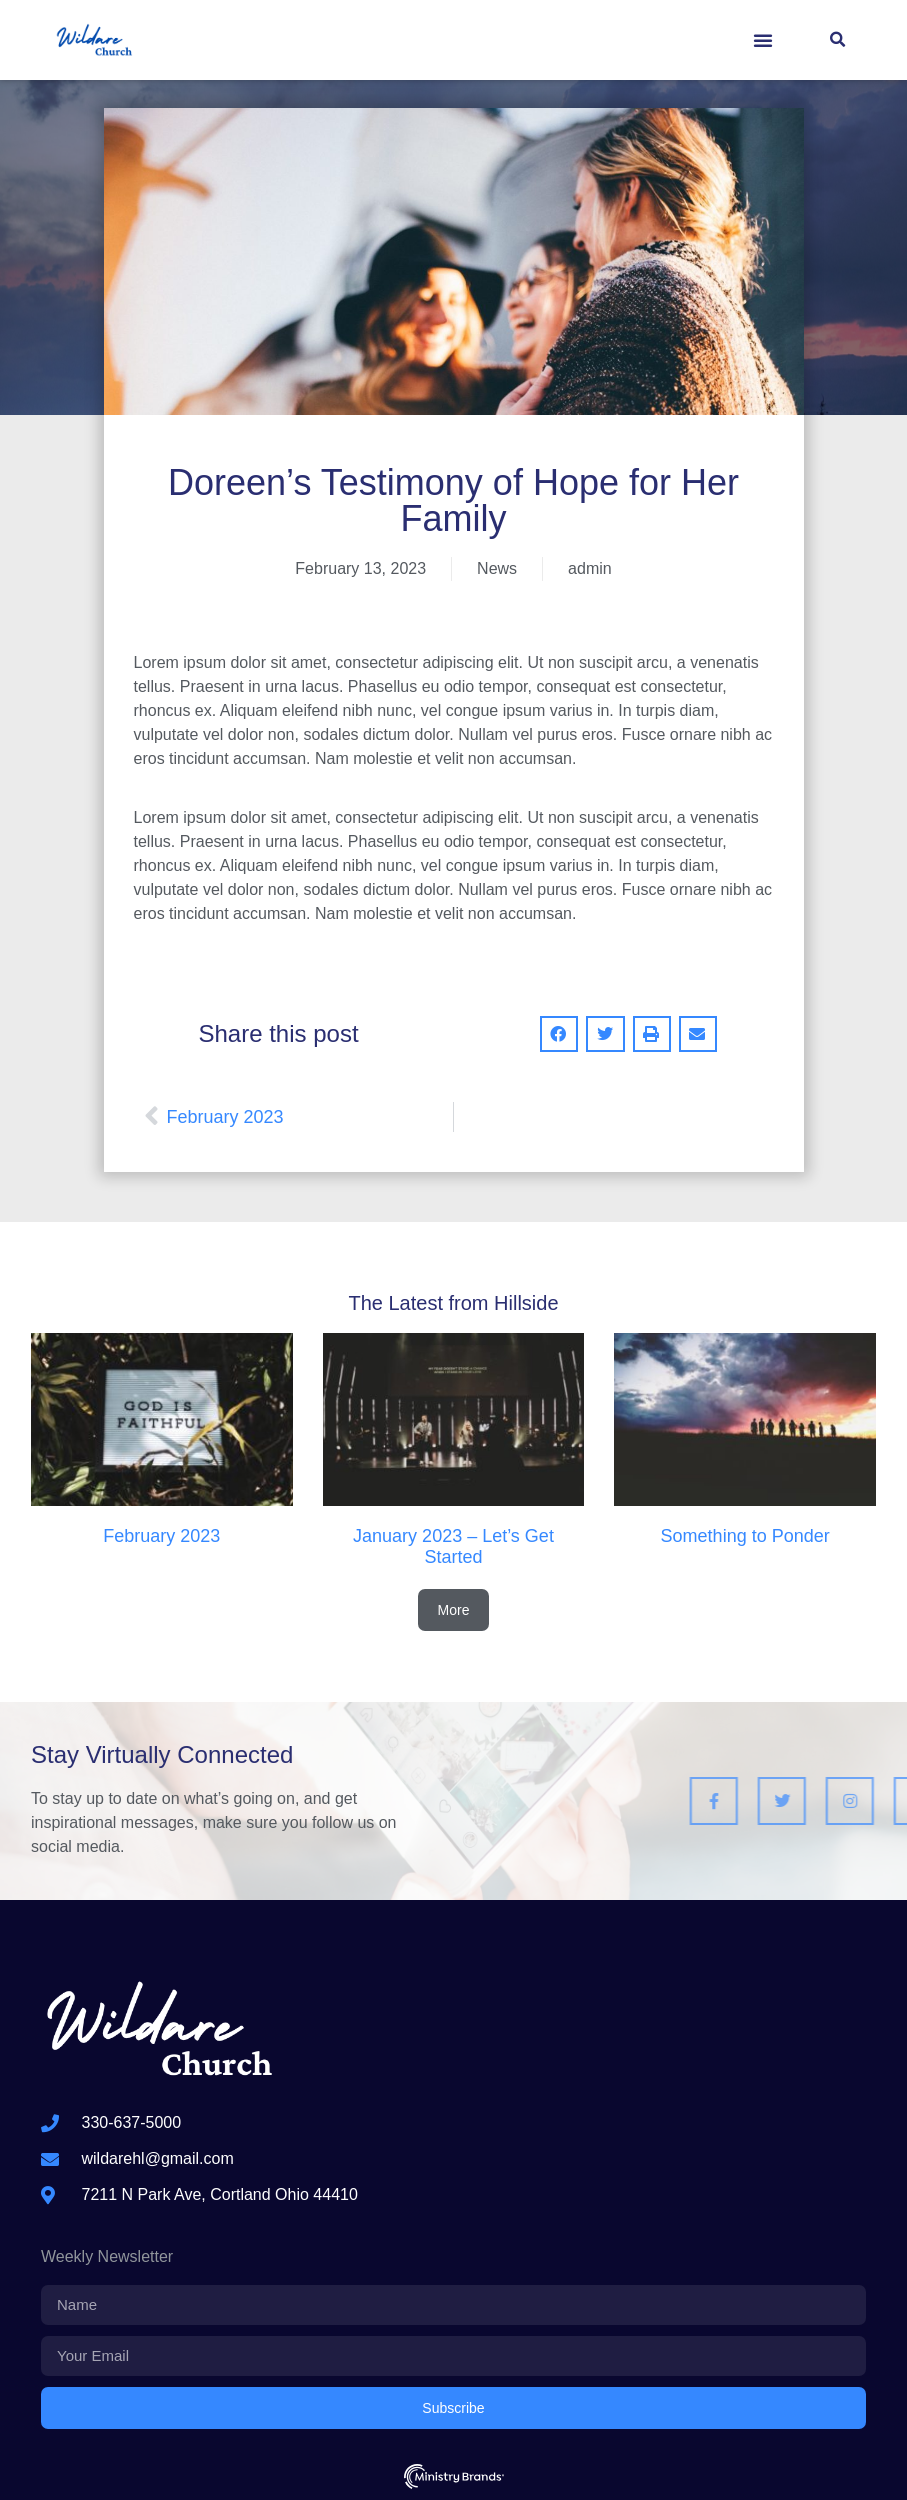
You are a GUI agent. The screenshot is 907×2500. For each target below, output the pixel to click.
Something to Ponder (745, 1536)
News (497, 568)
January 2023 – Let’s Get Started (453, 1547)
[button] (763, 40)
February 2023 (161, 1536)
